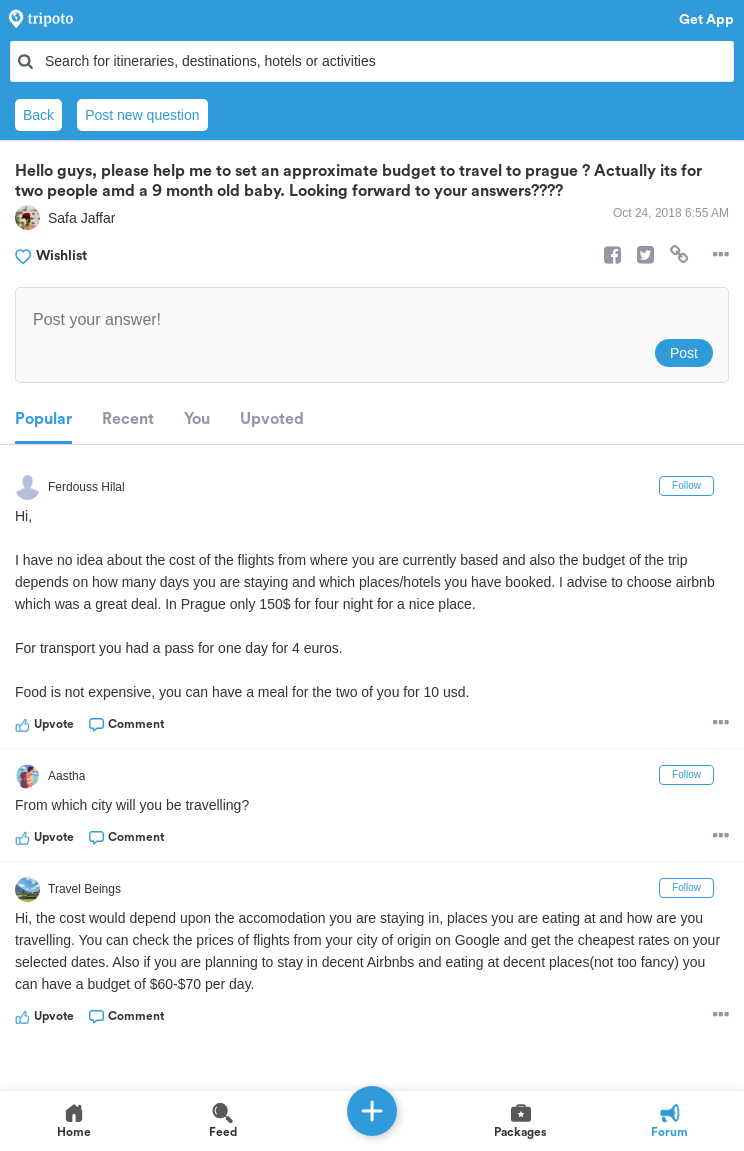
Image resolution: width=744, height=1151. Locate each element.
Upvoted (272, 419)
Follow (686, 485)
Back (38, 115)
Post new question (142, 115)
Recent (128, 419)
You (197, 419)
